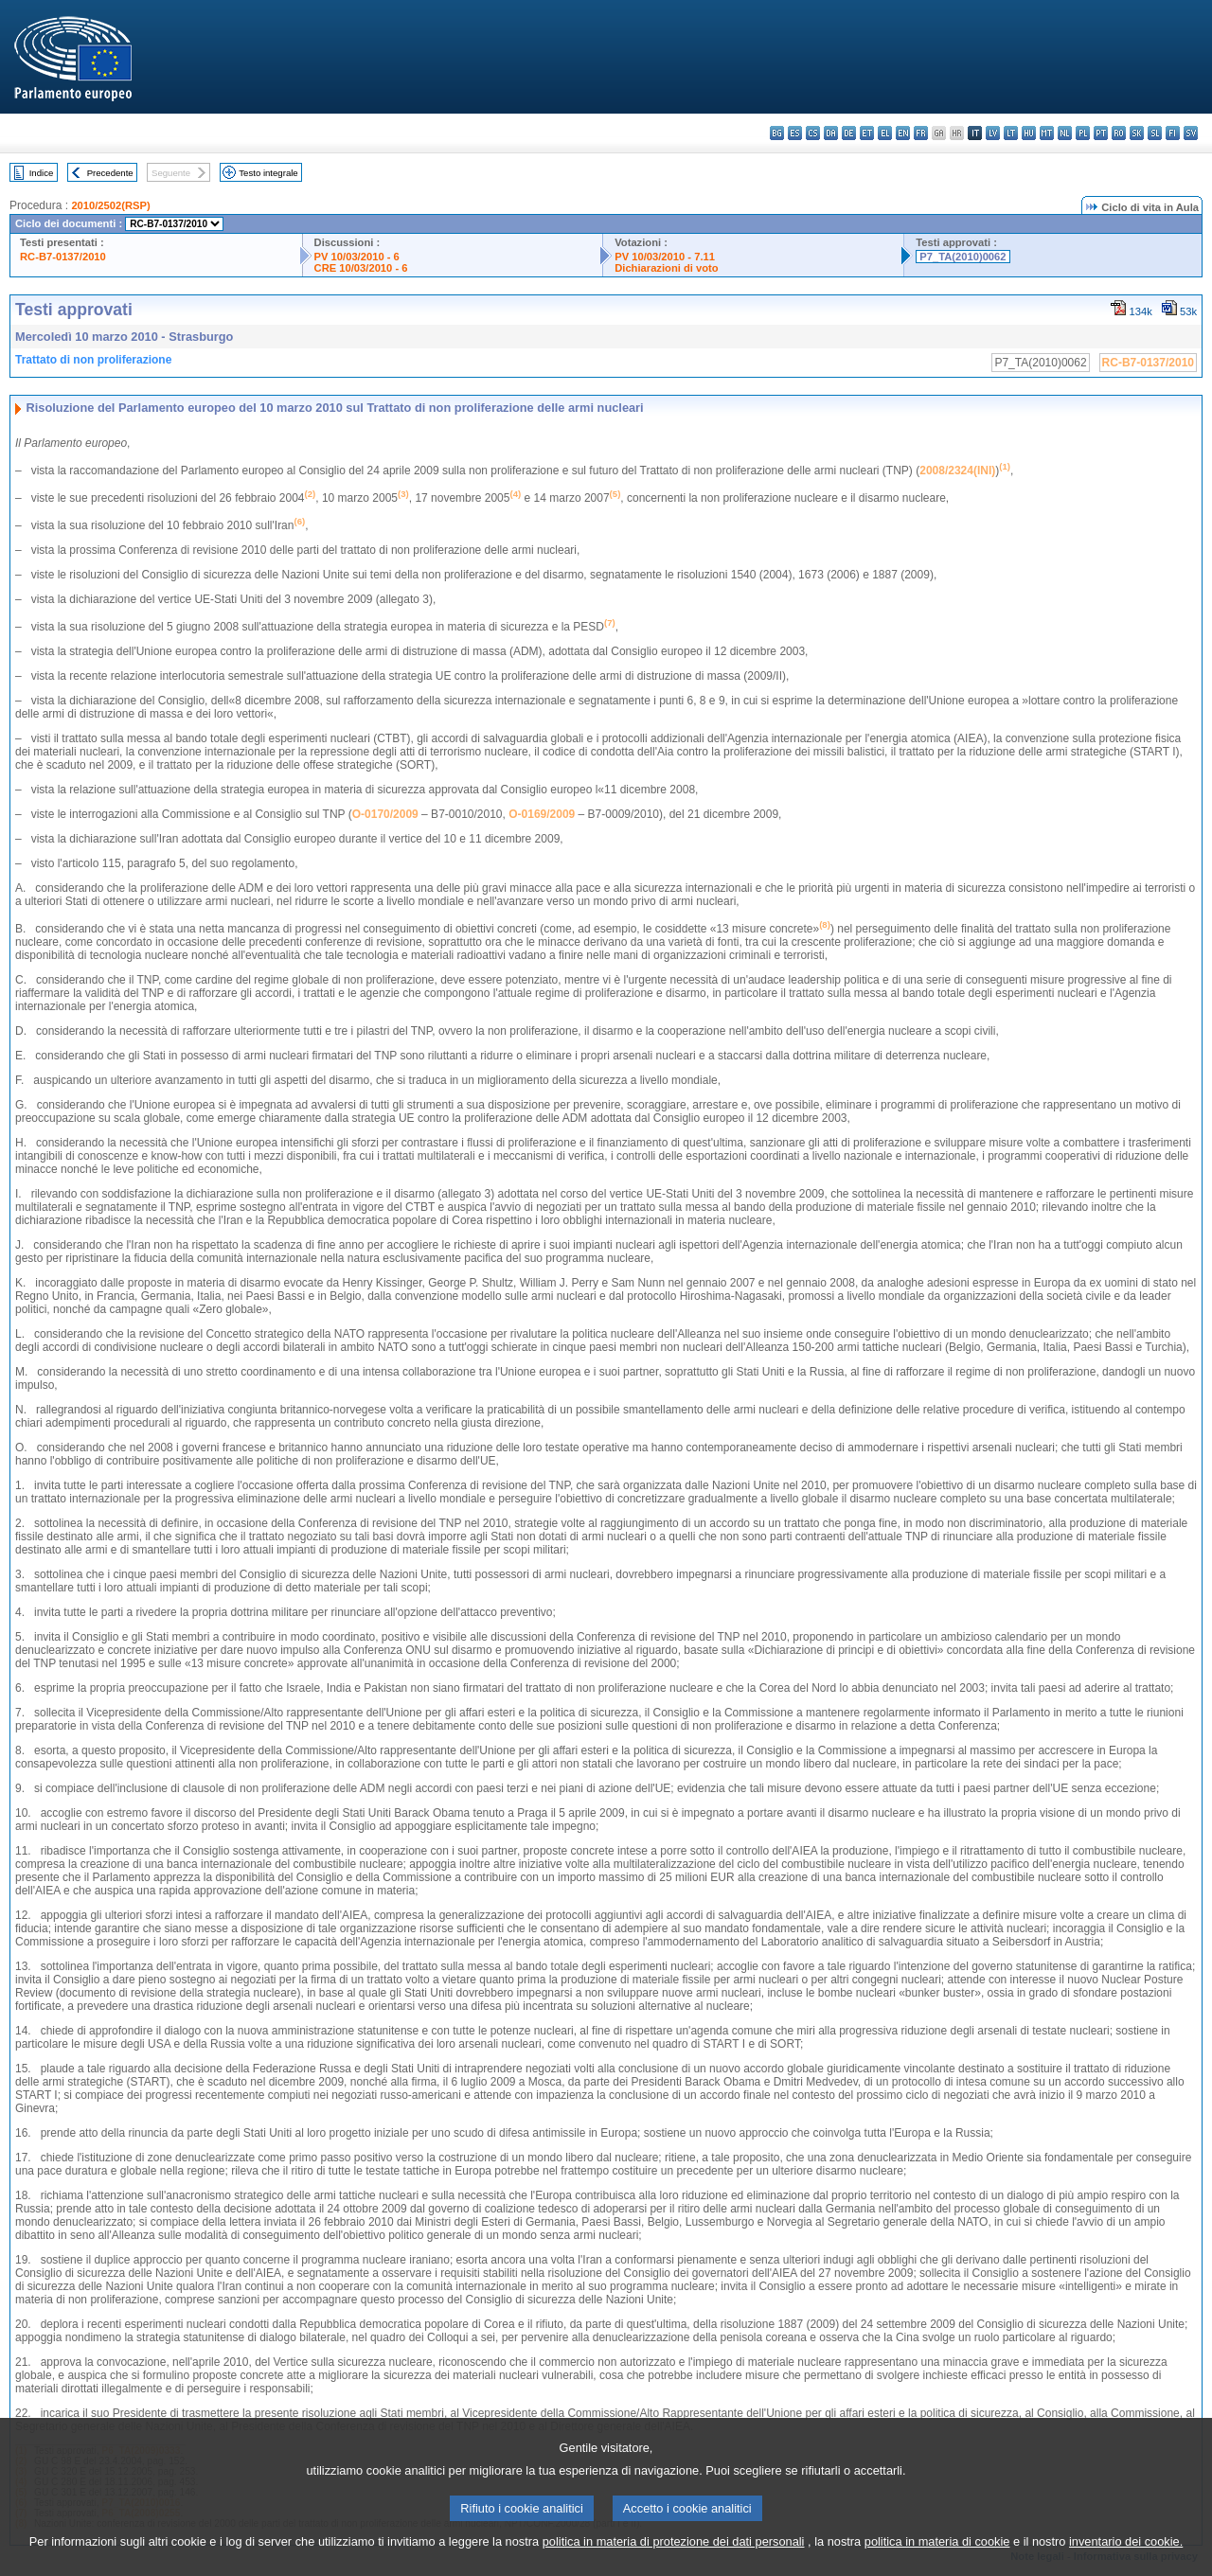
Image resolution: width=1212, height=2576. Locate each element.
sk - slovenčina (1137, 133)
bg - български (777, 133)
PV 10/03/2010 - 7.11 (665, 256)
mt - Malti (1047, 133)
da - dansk (831, 133)
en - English (903, 133)
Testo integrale (268, 173)
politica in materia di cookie (937, 2564)
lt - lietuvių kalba (1011, 133)
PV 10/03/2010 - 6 (357, 256)
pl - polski (1083, 133)
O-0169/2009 (541, 814)
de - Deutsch (849, 133)
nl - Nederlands (1065, 133)
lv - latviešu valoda (993, 133)
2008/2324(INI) (957, 470)
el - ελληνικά (885, 133)
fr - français (921, 133)
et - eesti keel (867, 133)
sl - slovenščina (1155, 133)
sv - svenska (1191, 133)
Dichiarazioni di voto (666, 268)
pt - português (1101, 133)
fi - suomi (1173, 133)
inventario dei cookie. (1126, 2564)
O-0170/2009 (385, 814)
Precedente (110, 173)
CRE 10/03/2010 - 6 (361, 268)
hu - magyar (1029, 133)
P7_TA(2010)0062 (962, 256)
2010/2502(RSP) (110, 205)
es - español (795, 133)
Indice (41, 173)
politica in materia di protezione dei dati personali (674, 2564)
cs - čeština (813, 133)
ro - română (1119, 133)
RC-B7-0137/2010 (63, 256)
